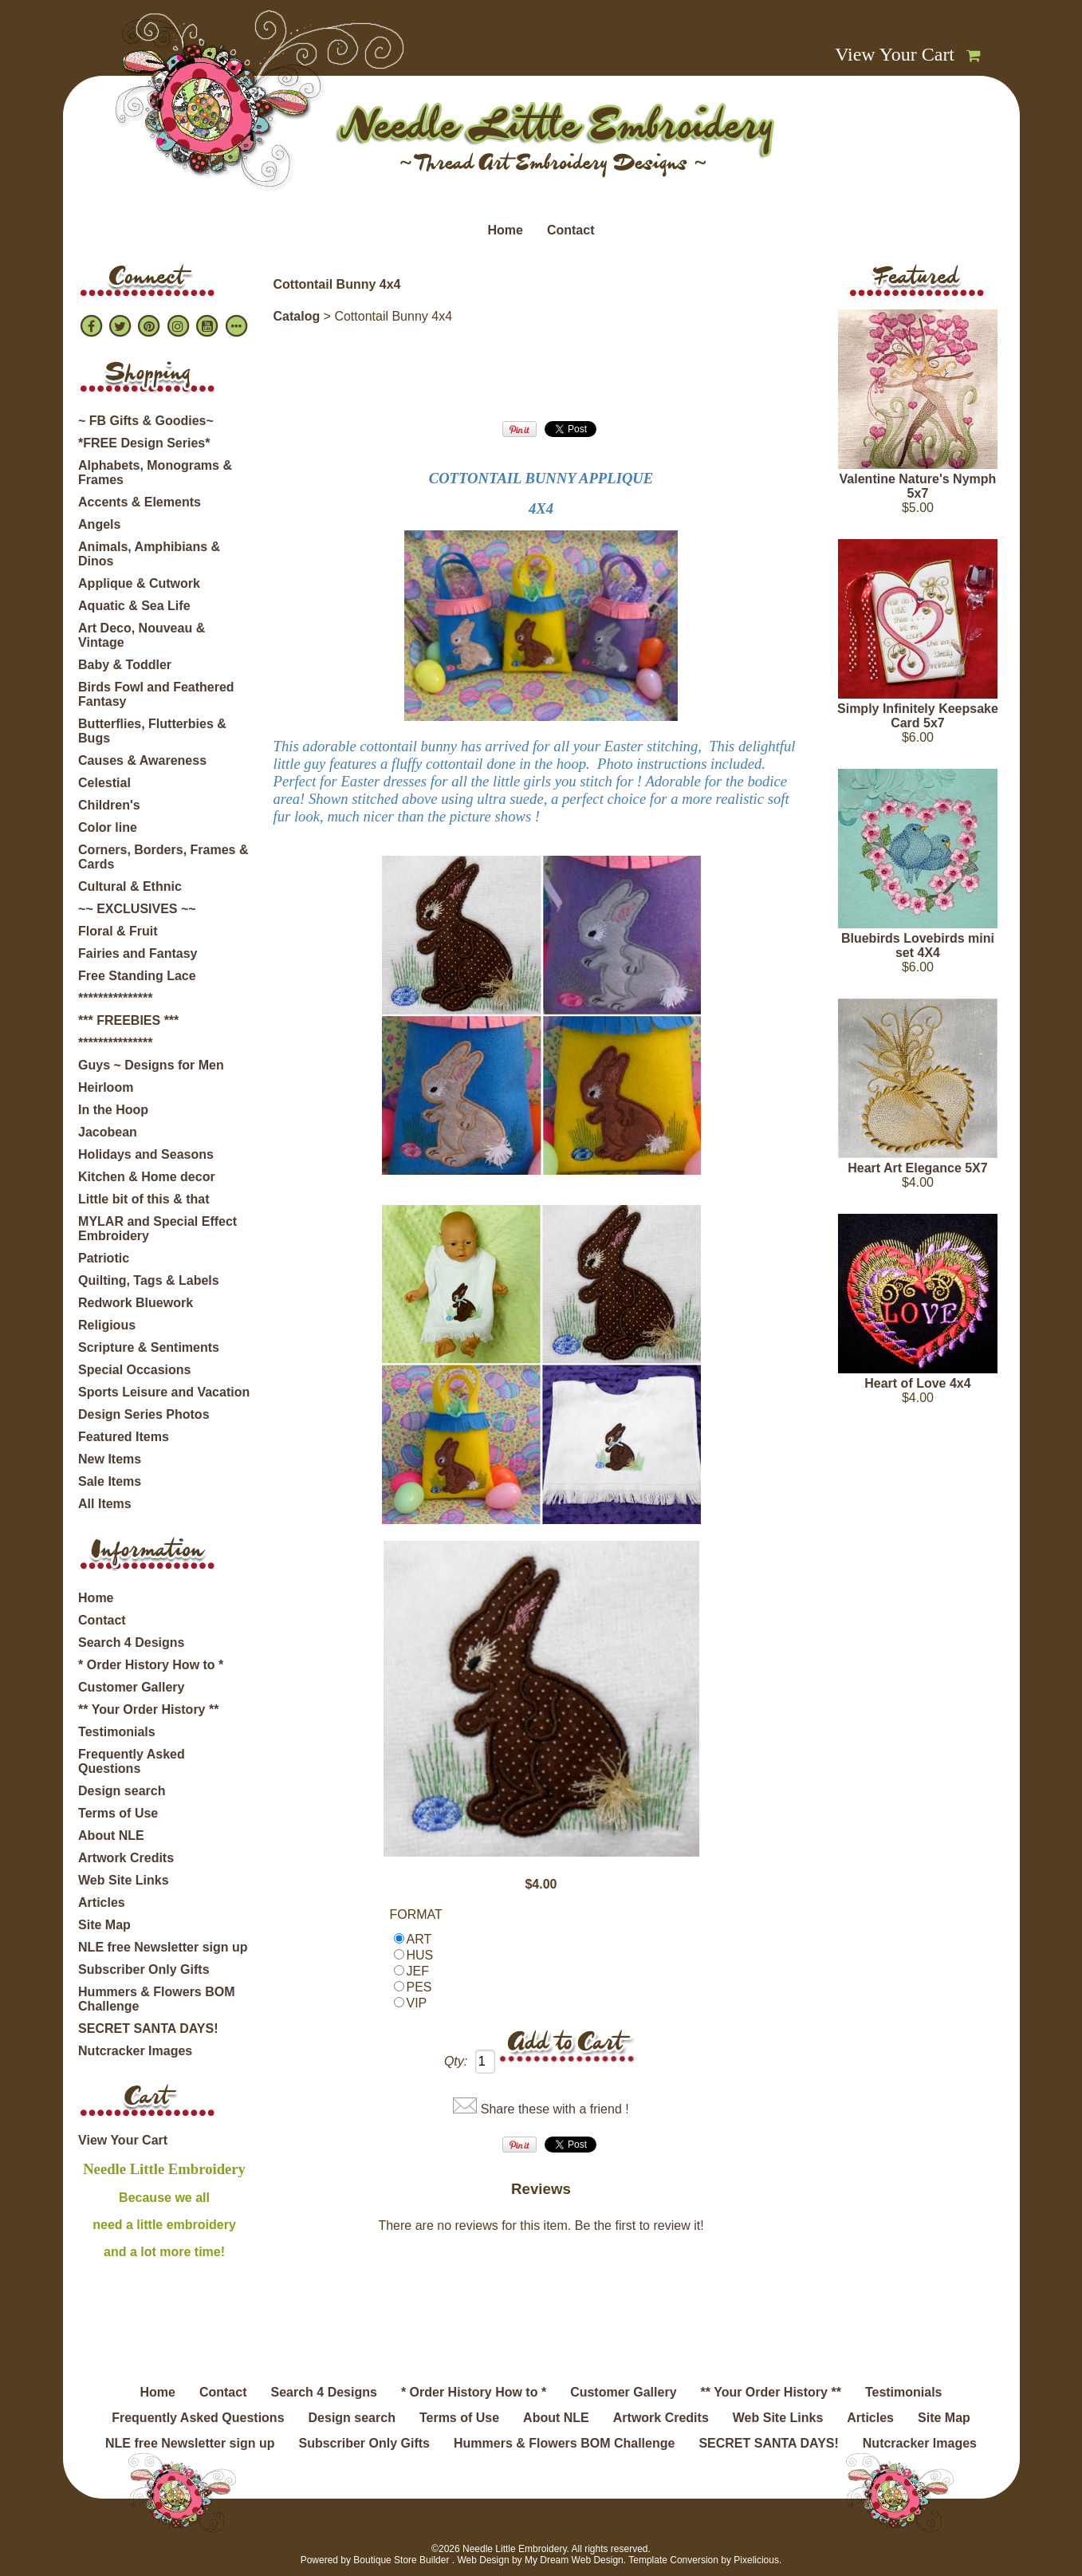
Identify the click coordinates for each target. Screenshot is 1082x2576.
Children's (109, 805)
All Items (105, 1504)
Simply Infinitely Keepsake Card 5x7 (917, 716)
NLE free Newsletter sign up (163, 1947)
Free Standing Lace (137, 976)
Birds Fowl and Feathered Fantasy (156, 694)
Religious (107, 1325)
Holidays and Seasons (146, 1154)
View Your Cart (894, 54)
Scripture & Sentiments (148, 1347)
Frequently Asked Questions (131, 1761)
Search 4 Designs (131, 1642)
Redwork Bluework (135, 1303)
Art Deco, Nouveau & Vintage (141, 635)
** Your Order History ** (148, 1709)
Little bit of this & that (143, 1199)
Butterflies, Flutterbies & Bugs (152, 731)
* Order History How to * (150, 1665)
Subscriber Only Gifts (143, 1969)
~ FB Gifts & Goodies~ (146, 420)
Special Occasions (134, 1370)
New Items (109, 1459)
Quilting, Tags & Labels (148, 1280)
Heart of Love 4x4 (917, 1383)
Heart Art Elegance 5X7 (917, 1168)
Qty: (455, 2061)
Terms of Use (118, 1813)
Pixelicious (756, 2560)
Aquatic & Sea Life (134, 605)
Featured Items (123, 1437)
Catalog (297, 316)
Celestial (104, 783)
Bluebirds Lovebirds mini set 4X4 (917, 945)
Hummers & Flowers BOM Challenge (156, 1999)
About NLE (111, 1835)
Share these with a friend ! (555, 2109)
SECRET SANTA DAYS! (148, 2028)
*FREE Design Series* (144, 443)
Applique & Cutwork (139, 583)
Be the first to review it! (639, 2225)
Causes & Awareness (142, 760)
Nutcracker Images (135, 2051)
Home (504, 230)
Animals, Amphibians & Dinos (149, 554)
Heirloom (105, 1087)
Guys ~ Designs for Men (151, 1065)
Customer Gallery (131, 1687)
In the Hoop (113, 1110)
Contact (571, 230)
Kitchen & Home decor (146, 1177)
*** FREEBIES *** (128, 1020)
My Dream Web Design (574, 2560)
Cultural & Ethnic (130, 886)
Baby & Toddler (124, 665)
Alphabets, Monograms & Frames (155, 472)
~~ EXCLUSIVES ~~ (137, 909)
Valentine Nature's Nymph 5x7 (918, 486)
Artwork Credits (126, 1858)
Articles (101, 1902)
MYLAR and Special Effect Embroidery (157, 1229)
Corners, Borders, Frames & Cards (163, 857)
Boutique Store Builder (401, 2560)
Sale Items (109, 1481)
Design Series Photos (144, 1414)
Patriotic (103, 1258)
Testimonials (116, 1732)
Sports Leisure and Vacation (164, 1392)
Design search (121, 1791)
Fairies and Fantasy (137, 953)
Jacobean (107, 1132)
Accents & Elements (139, 502)
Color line (107, 827)
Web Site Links (123, 1880)
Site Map (104, 1925)
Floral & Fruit (118, 931)
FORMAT (416, 1914)
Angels (99, 524)
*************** (115, 998)
